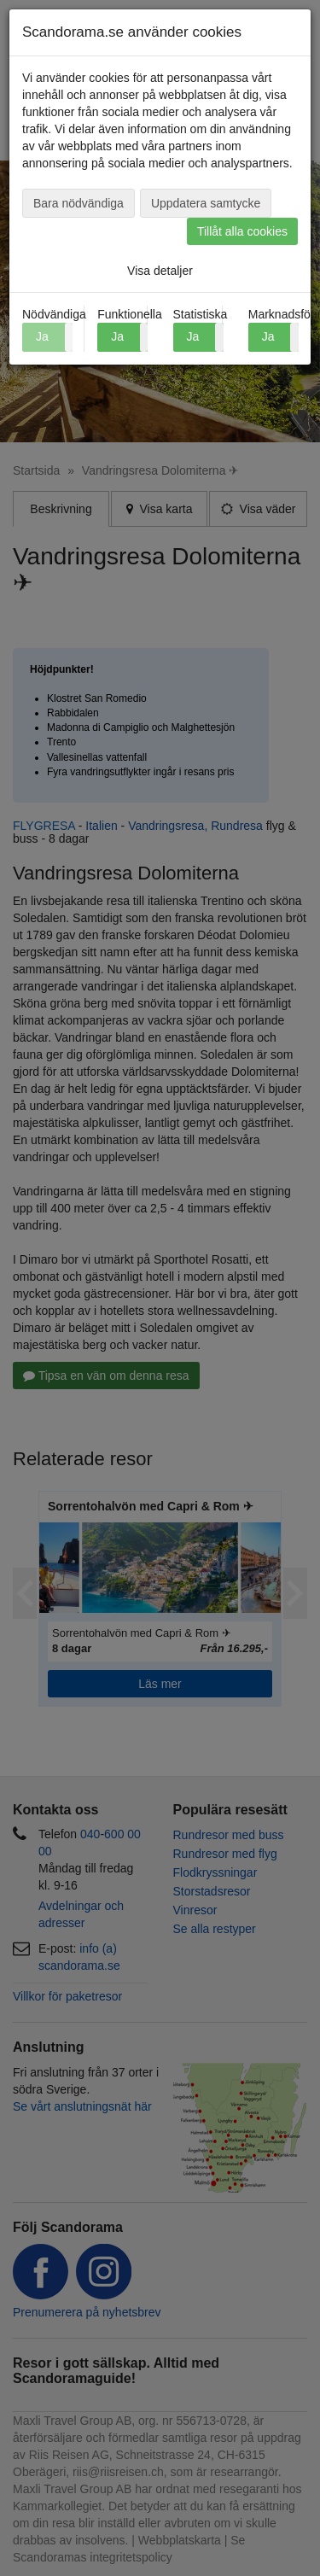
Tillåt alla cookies (242, 231)
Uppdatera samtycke (205, 203)
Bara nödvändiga (78, 203)
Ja (117, 336)
